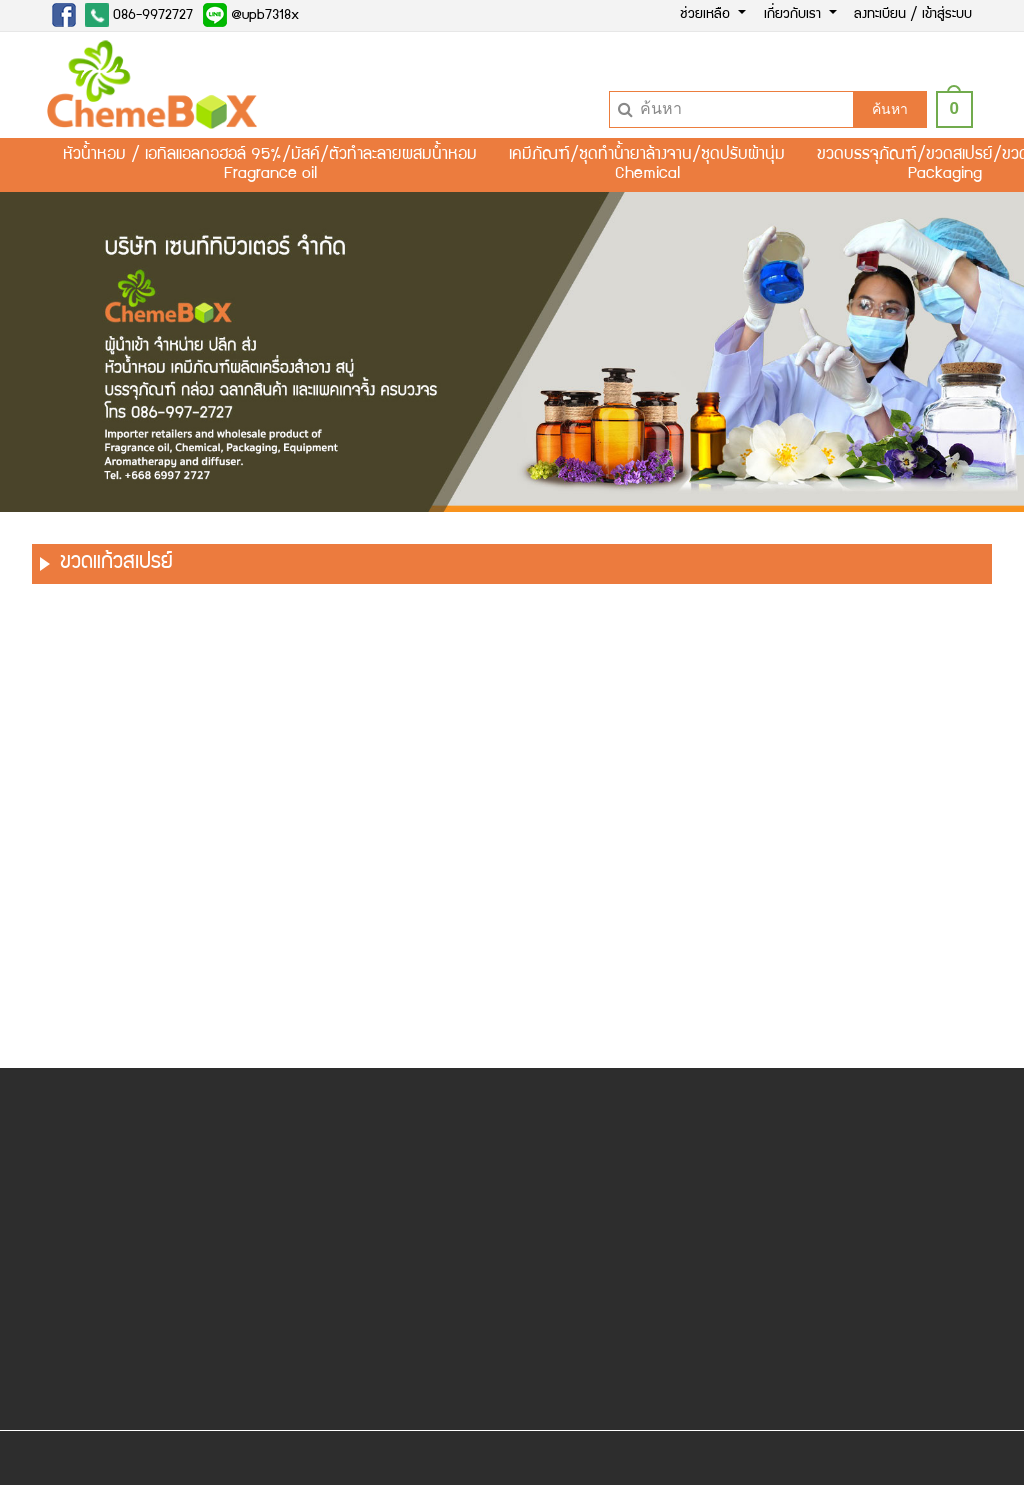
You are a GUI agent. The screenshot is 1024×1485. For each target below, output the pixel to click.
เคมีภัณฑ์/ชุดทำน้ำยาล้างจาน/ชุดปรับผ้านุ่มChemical (647, 165)
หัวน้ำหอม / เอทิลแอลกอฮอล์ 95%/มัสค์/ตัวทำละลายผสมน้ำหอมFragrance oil (270, 165)
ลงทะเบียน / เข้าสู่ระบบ (913, 15)
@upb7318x (251, 15)
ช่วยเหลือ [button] (707, 15)
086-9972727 (139, 15)
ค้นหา (890, 109)
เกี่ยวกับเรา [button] (794, 15)
